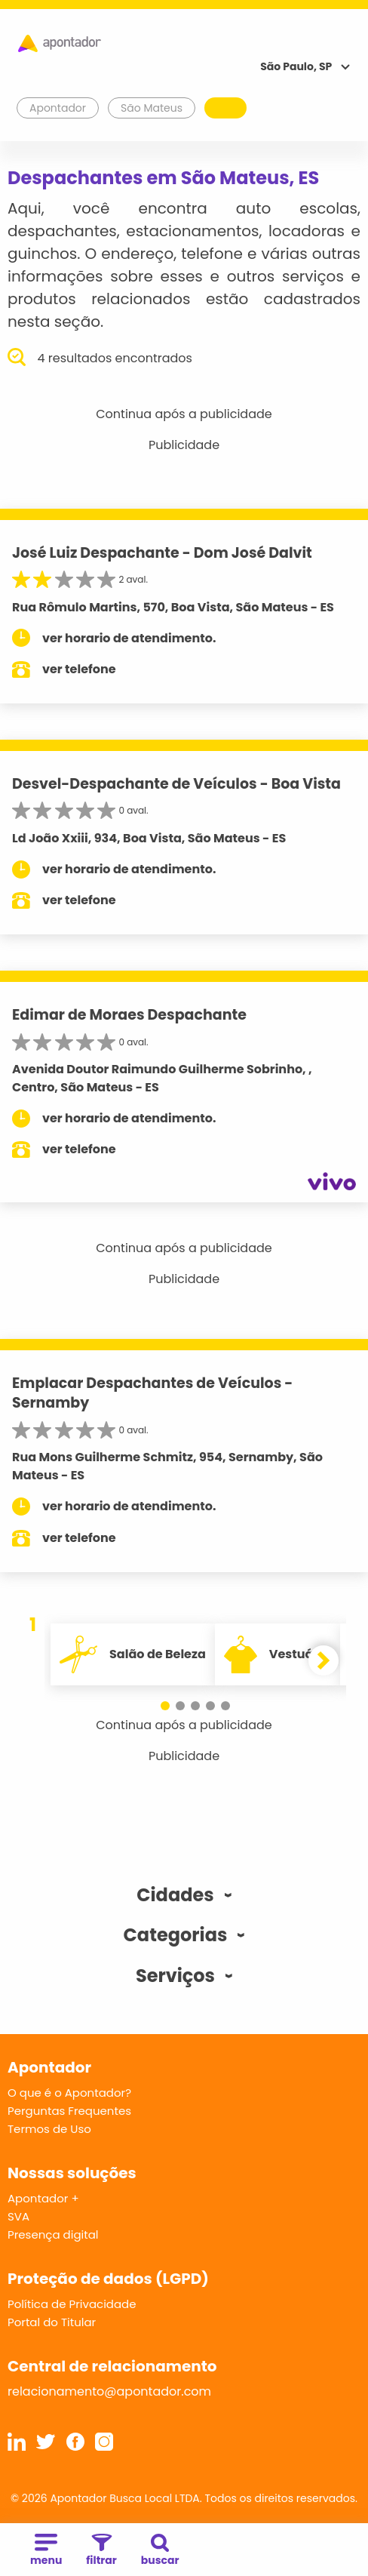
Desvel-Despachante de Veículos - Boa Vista (176, 784)
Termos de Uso (49, 2129)
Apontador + (43, 2198)
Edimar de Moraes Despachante (129, 1015)
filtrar (101, 2551)
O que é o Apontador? (69, 2093)
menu (46, 2551)
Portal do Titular (52, 2322)
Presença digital (53, 2234)
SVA (18, 2216)
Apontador (58, 107)
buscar (160, 2551)
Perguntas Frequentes (69, 2111)
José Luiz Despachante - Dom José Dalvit (162, 553)
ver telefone (79, 669)
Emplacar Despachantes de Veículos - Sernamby (152, 1393)
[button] (165, 1705)
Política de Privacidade (72, 2304)
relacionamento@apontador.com (109, 2391)
